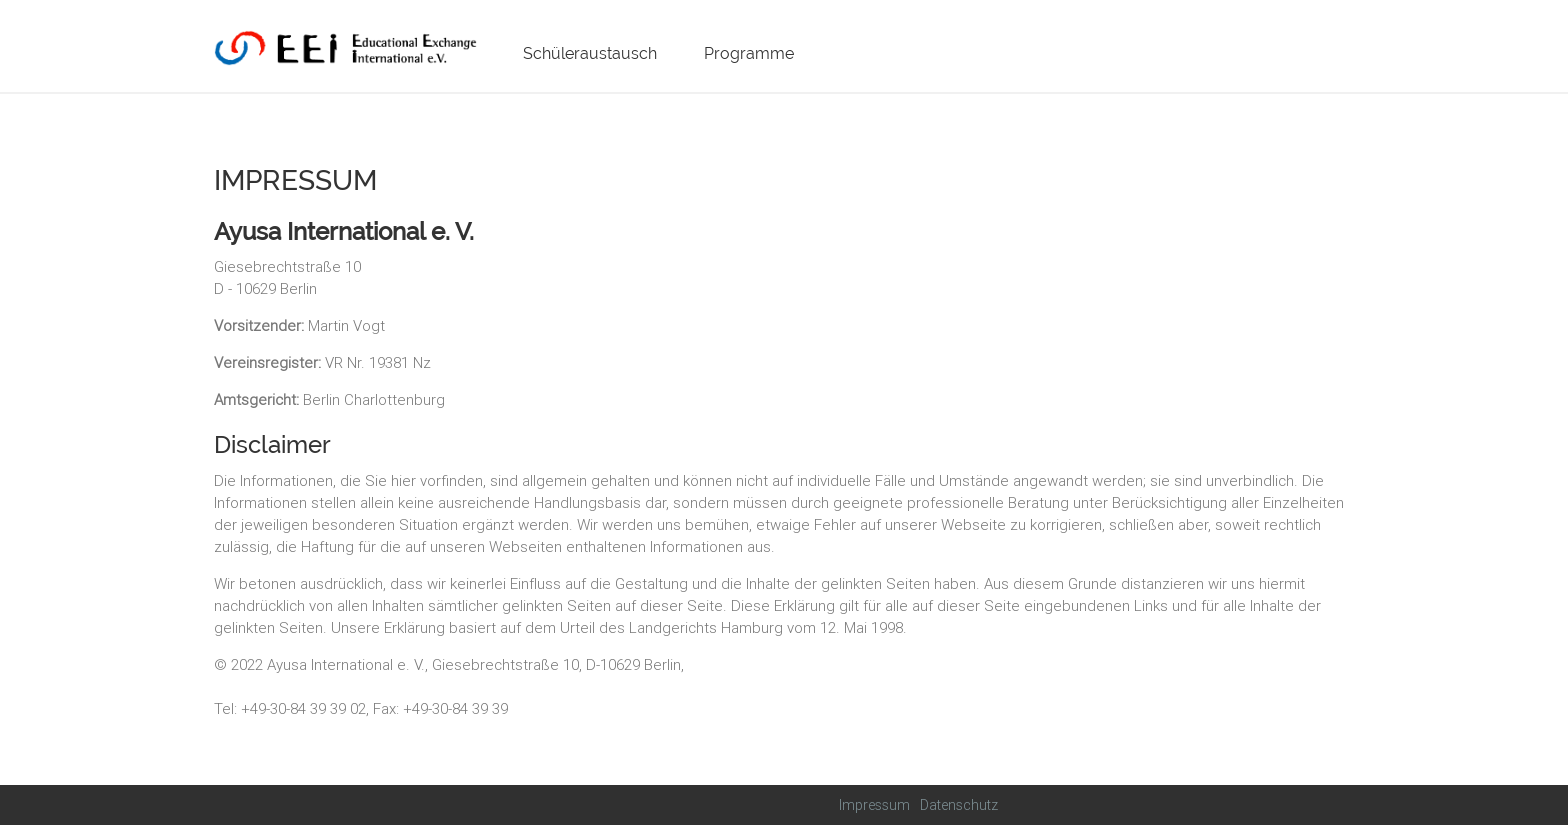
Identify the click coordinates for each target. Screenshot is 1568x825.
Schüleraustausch (590, 53)
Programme (749, 53)
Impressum (874, 805)
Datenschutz (959, 805)
